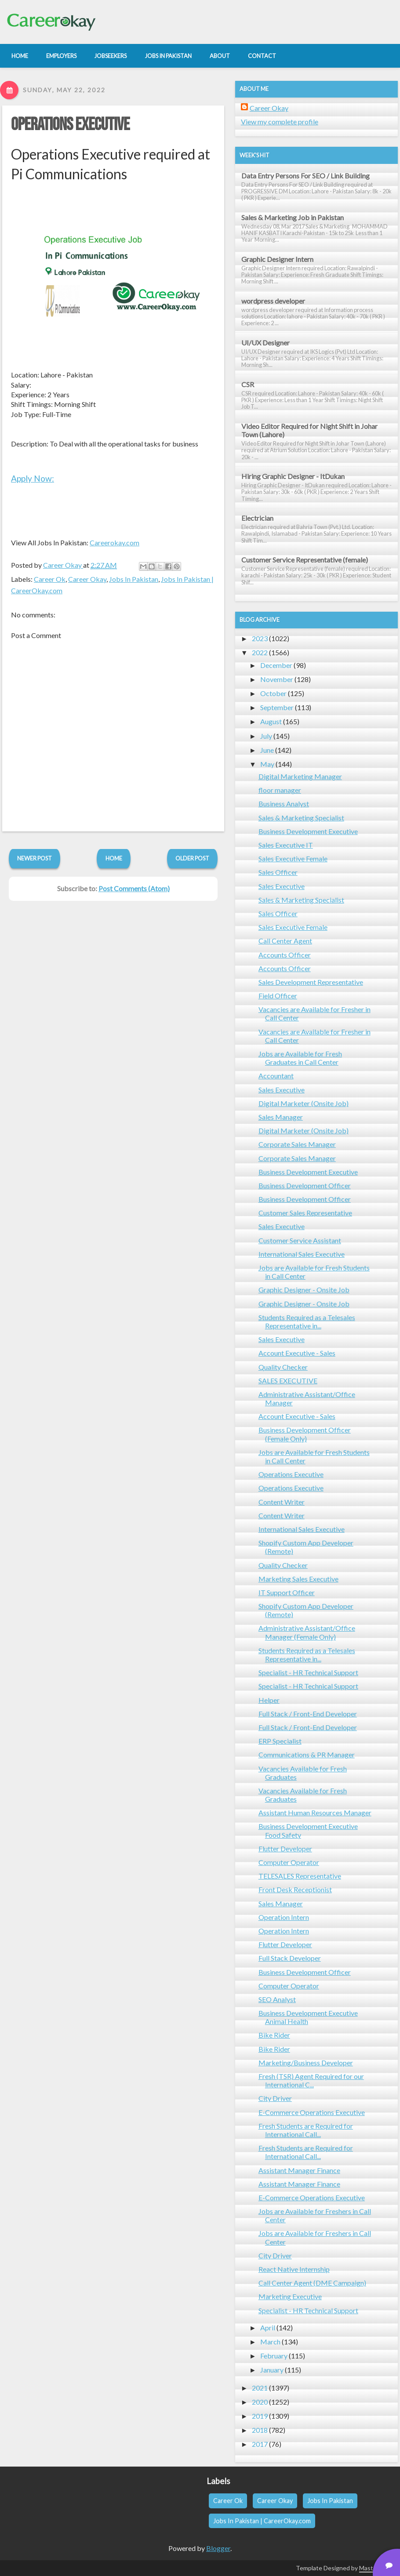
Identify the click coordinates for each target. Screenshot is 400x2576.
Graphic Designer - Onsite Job (303, 1289)
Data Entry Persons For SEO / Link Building (305, 175)
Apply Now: (32, 478)
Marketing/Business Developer (305, 2062)
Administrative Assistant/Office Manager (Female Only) (306, 1632)
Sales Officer (278, 872)
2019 (260, 2416)
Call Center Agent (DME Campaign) (312, 2282)
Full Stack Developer (289, 1958)
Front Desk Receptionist (295, 1889)
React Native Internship (294, 2269)
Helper (269, 1700)
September (277, 707)
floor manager (279, 790)
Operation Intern (283, 1917)
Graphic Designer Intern (277, 259)
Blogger (218, 2548)
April (267, 2327)
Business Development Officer (304, 1185)
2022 (260, 652)
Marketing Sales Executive (298, 1579)
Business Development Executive (308, 831)
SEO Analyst (277, 1999)
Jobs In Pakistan (133, 579)
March (270, 2341)
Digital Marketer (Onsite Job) (303, 1103)
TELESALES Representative (299, 1876)
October (273, 693)
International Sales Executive (301, 1254)
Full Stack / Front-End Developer (307, 1713)
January (272, 2370)
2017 (260, 2444)
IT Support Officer (286, 1592)
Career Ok (49, 579)
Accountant (276, 1075)
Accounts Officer (284, 955)
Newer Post (34, 858)
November (276, 679)
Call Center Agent (285, 940)
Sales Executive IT (285, 845)
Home (113, 858)
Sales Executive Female (292, 858)
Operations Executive (70, 124)
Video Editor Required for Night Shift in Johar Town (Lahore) (309, 430)
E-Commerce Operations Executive (311, 2112)
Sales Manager (280, 1117)
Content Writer (281, 1502)
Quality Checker (283, 1367)
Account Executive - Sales (296, 1353)
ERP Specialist (280, 1741)
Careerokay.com (114, 542)
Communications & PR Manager (306, 1754)
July (266, 736)
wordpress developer (273, 301)
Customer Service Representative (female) (304, 559)
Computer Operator (288, 1862)
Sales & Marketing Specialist (301, 817)
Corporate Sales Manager (297, 1144)
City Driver (275, 2098)
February (273, 2355)
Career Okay (87, 579)
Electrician (257, 518)
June (267, 750)
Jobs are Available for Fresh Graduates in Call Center (300, 1057)
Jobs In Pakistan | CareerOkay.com (262, 2521)
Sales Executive (281, 886)
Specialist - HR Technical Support (308, 1672)
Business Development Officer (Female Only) (304, 1434)
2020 (260, 2402)
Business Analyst (283, 803)
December (276, 665)
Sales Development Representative (310, 982)
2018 (260, 2430)
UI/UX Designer (265, 342)
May (267, 764)
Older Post (192, 858)
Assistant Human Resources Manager (314, 1812)
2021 (260, 2388)
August (271, 721)
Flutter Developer (285, 1848)
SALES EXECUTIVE (287, 1380)
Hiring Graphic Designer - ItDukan (293, 476)
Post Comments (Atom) (134, 888)
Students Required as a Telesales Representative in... (306, 1321)
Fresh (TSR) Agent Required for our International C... (311, 2080)
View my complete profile (279, 121)
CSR (247, 384)
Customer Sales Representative (305, 1212)
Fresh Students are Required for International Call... (305, 2130)
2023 (260, 638)
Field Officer (277, 995)
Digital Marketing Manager (300, 776)
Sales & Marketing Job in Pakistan (292, 217)
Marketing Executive (290, 2296)
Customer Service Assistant (299, 1240)
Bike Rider (274, 2035)
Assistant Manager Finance (299, 2170)
